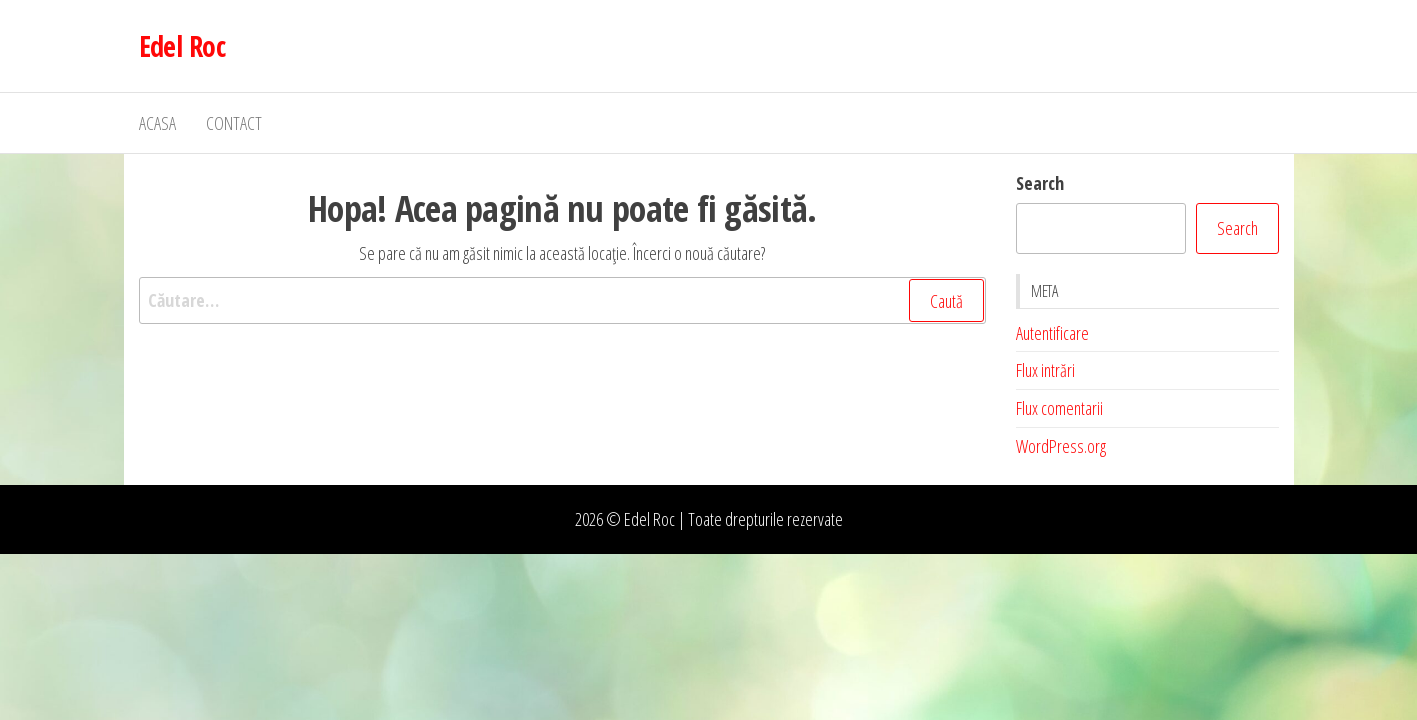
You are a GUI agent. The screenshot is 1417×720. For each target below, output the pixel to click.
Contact (234, 123)
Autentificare (1052, 333)
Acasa (157, 123)
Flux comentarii (1059, 408)
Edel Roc (182, 46)
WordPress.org (1061, 446)
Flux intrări (1045, 370)
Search (1040, 183)
